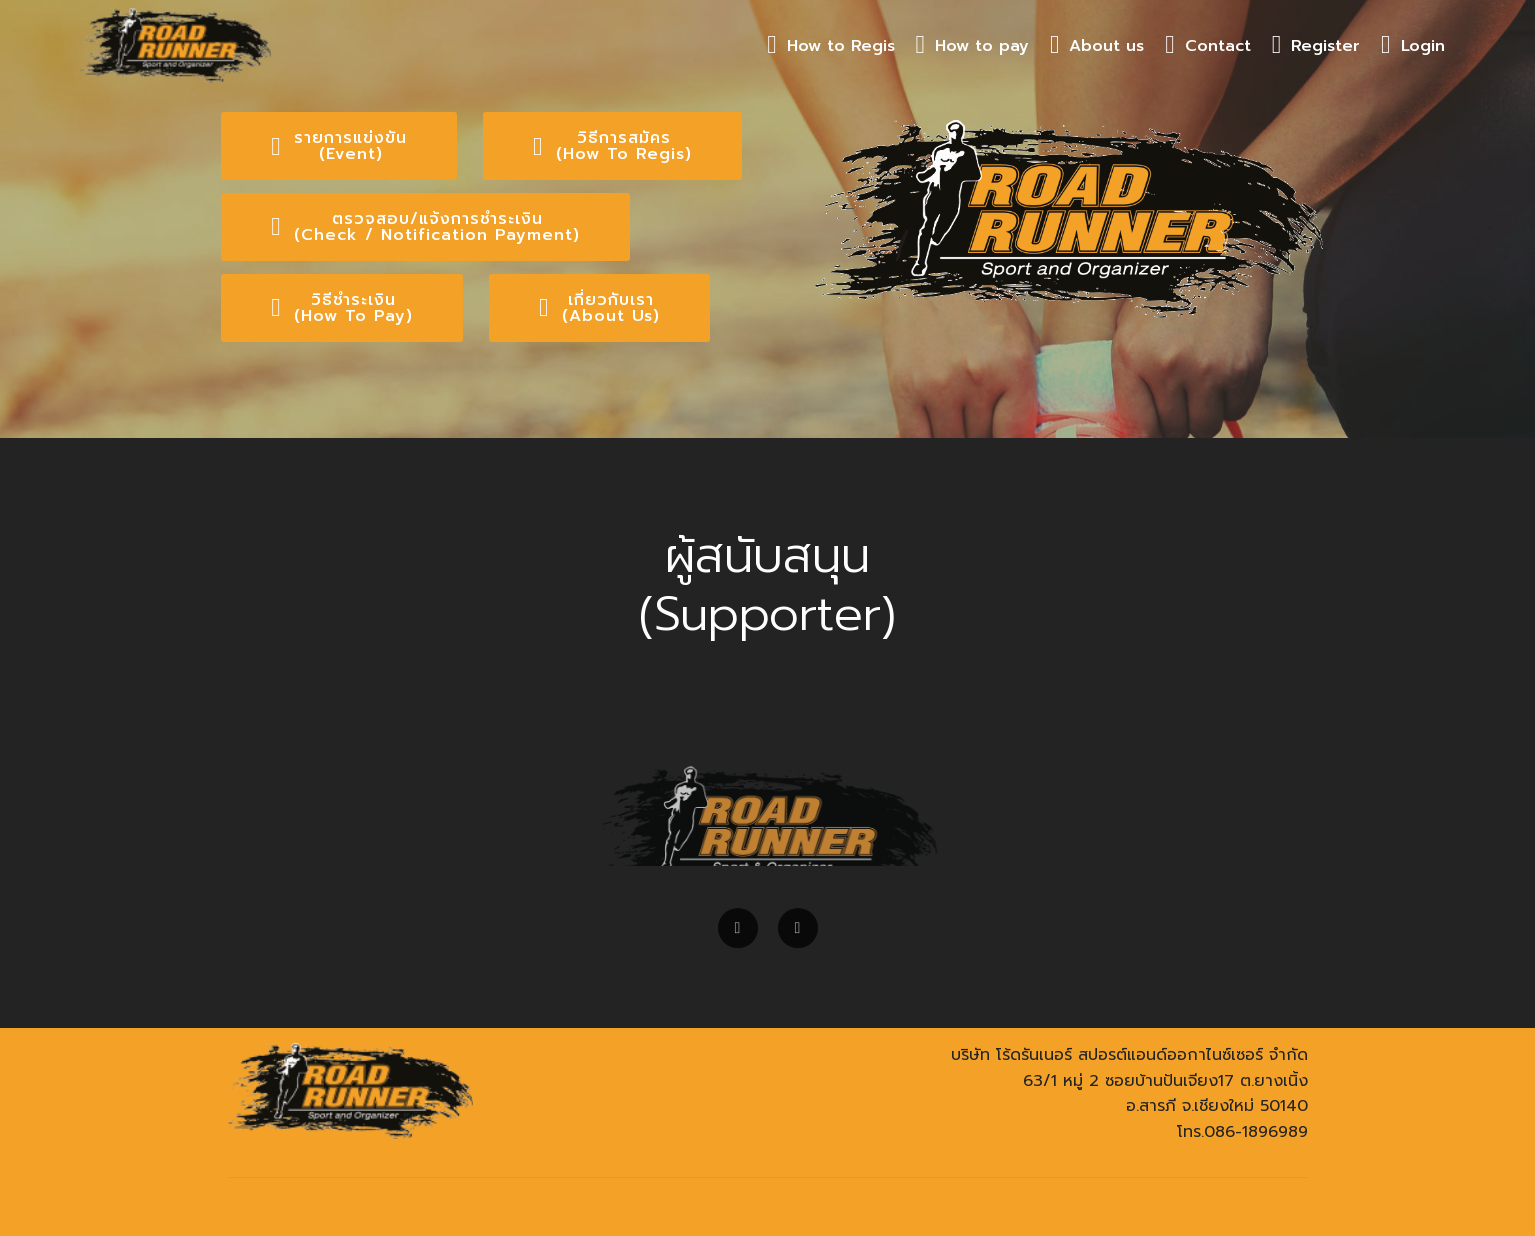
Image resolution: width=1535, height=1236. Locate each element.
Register (1316, 46)
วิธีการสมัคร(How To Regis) (612, 146)
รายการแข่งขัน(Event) (339, 146)
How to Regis (831, 46)
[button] (738, 937)
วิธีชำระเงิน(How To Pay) (342, 308)
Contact (1208, 46)
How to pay (973, 46)
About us (1097, 46)
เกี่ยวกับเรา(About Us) (599, 308)
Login (1413, 46)
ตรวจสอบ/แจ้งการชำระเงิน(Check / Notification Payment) (425, 227)
